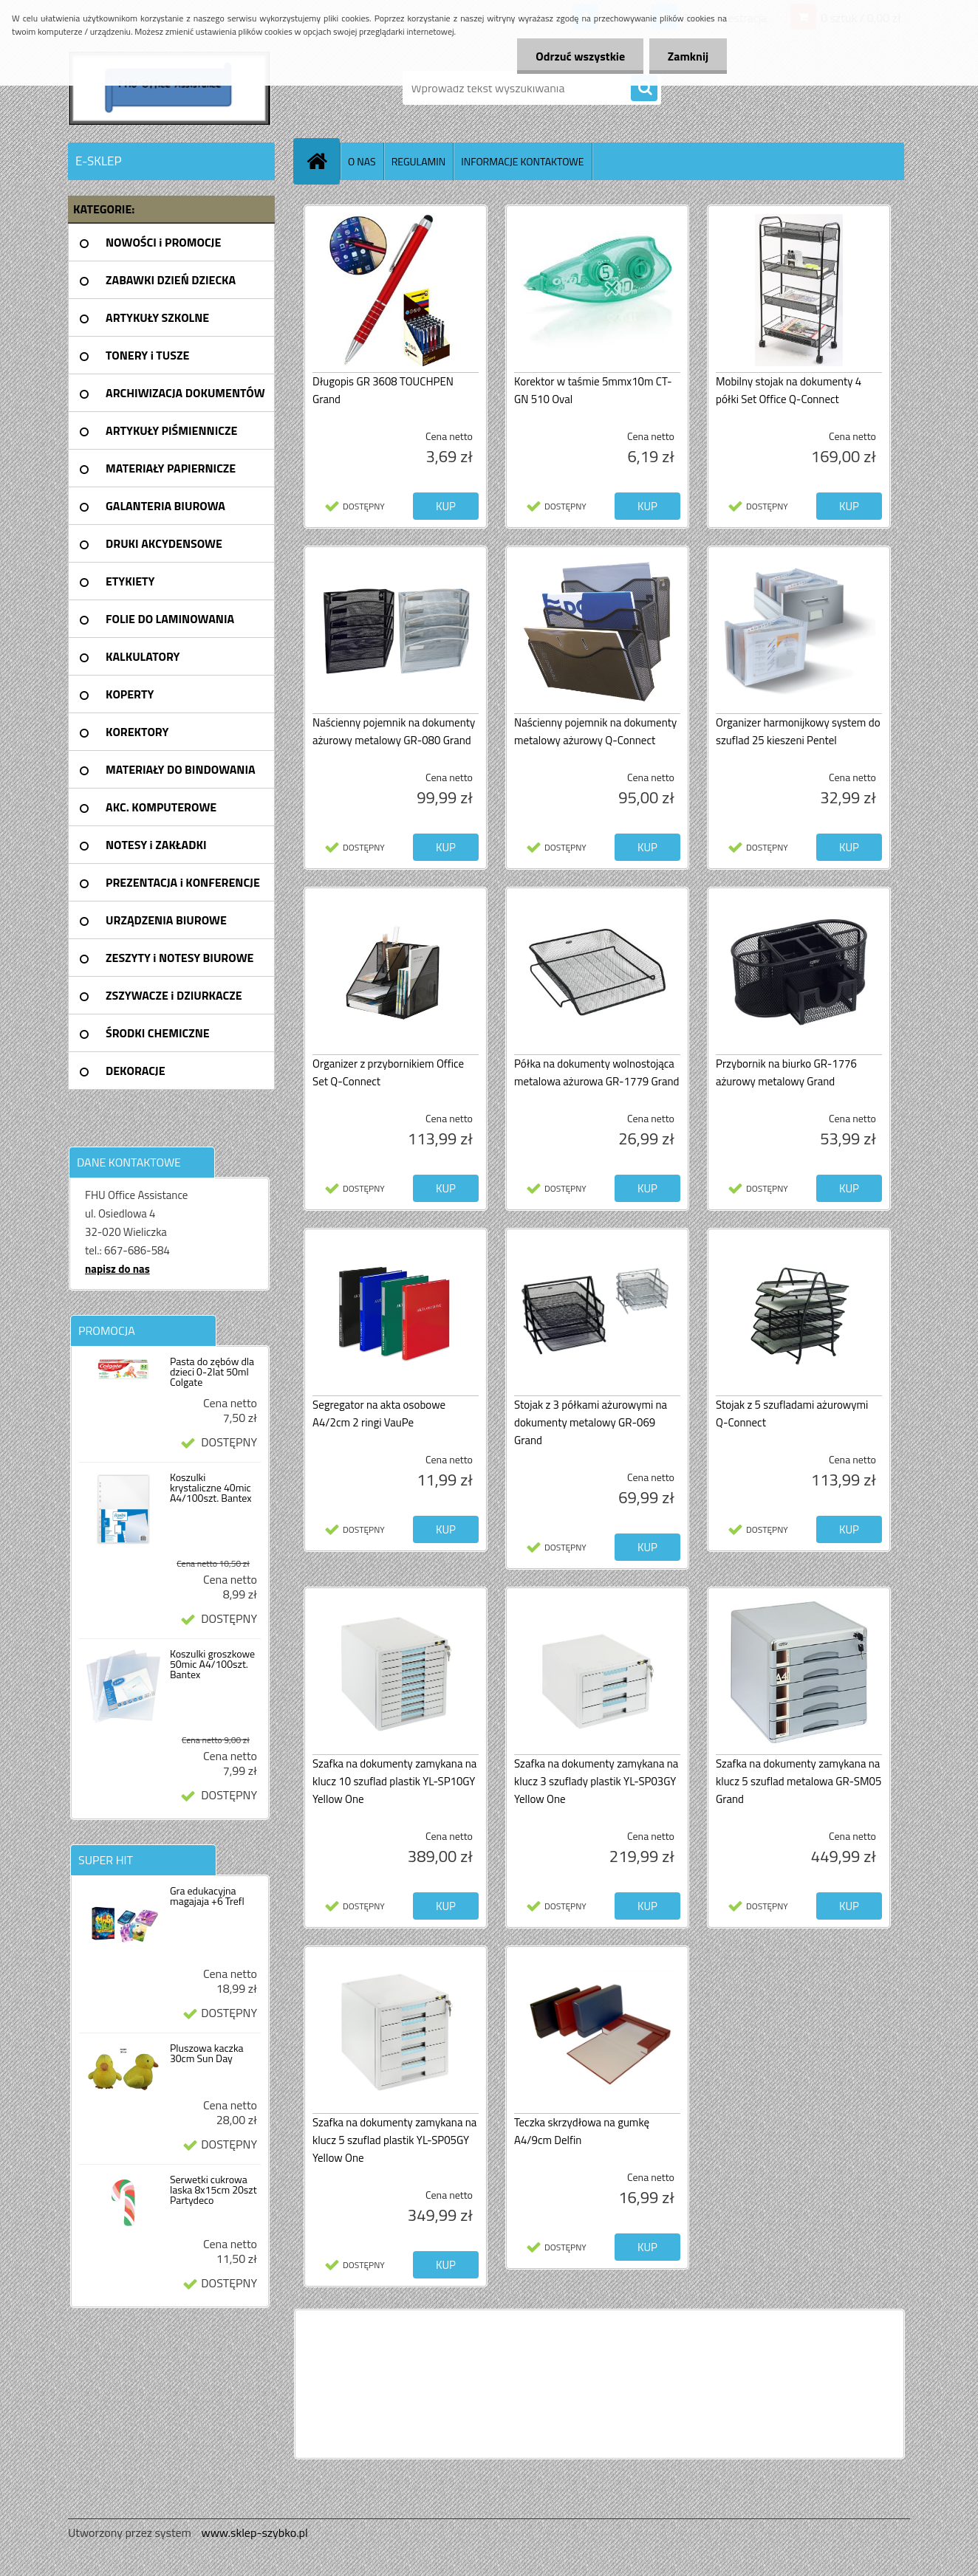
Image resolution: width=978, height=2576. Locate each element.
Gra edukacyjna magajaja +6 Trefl (207, 1896)
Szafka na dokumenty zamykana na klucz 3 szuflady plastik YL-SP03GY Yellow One (596, 1781)
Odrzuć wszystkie (580, 56)
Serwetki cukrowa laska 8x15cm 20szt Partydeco (213, 2189)
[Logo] (169, 88)
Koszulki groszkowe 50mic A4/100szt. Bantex (212, 1664)
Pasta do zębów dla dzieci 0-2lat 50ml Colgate (212, 1371)
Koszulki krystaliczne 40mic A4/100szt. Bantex (211, 1487)
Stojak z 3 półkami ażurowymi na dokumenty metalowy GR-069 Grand (590, 1422)
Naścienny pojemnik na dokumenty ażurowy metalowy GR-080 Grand (393, 731)
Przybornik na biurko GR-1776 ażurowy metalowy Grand (786, 1072)
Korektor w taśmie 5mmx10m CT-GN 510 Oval (592, 390)
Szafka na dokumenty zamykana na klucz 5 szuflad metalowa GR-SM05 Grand (798, 1781)
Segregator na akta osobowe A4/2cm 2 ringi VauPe (378, 1413)
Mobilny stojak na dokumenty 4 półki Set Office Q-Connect (788, 390)
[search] (644, 89)
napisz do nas (117, 1268)
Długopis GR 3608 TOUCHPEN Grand (383, 390)
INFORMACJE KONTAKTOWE (522, 161)
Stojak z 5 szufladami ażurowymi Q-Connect (792, 1413)
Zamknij (688, 56)
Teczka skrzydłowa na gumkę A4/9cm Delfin (581, 2131)
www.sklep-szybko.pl (254, 2532)
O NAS (362, 161)
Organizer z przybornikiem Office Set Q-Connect (388, 1072)
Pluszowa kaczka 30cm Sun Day (207, 2053)
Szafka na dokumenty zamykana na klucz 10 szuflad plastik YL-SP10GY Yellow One (394, 1781)
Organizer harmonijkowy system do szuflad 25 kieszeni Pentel (798, 731)
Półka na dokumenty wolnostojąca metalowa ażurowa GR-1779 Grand (596, 1072)
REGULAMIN (418, 161)
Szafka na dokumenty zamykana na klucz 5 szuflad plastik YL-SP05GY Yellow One (394, 2140)
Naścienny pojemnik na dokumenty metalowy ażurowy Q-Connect (595, 731)
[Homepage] (323, 160)
